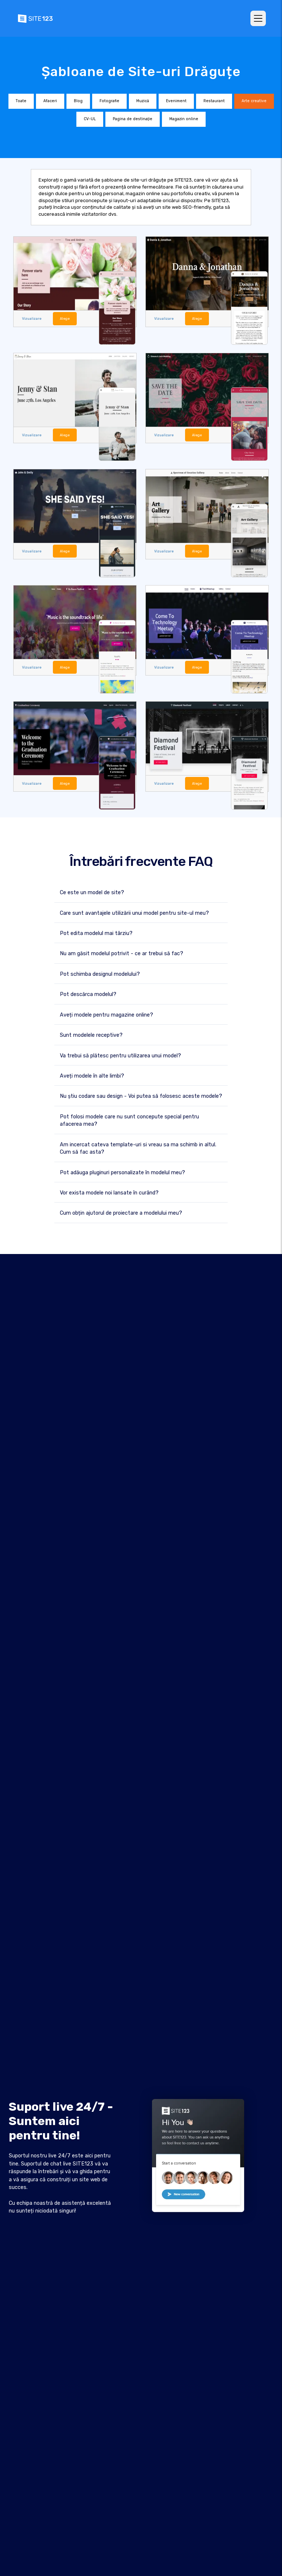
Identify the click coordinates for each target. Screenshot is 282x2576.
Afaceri (50, 100)
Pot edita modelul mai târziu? (96, 932)
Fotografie (109, 100)
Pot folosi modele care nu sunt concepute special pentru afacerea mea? (129, 1119)
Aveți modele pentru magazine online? (106, 1014)
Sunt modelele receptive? (91, 1034)
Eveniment (176, 100)
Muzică (142, 100)
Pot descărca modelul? (88, 993)
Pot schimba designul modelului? (100, 973)
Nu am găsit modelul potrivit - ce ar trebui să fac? (121, 953)
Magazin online (183, 119)
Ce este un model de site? (92, 892)
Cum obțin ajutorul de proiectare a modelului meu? (121, 1212)
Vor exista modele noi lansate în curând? (109, 1192)
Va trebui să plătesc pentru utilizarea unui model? (120, 1054)
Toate (21, 100)
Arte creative (254, 100)
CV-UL (90, 119)
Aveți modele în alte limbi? (92, 1075)
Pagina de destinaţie (132, 119)
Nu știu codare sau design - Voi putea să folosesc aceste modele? (141, 1095)
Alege (64, 318)
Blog (78, 100)
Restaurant (214, 100)
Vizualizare (31, 318)
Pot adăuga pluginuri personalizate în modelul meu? (122, 1171)
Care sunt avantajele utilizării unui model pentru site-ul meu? (134, 912)
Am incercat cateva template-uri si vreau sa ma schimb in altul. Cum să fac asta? (138, 1147)
